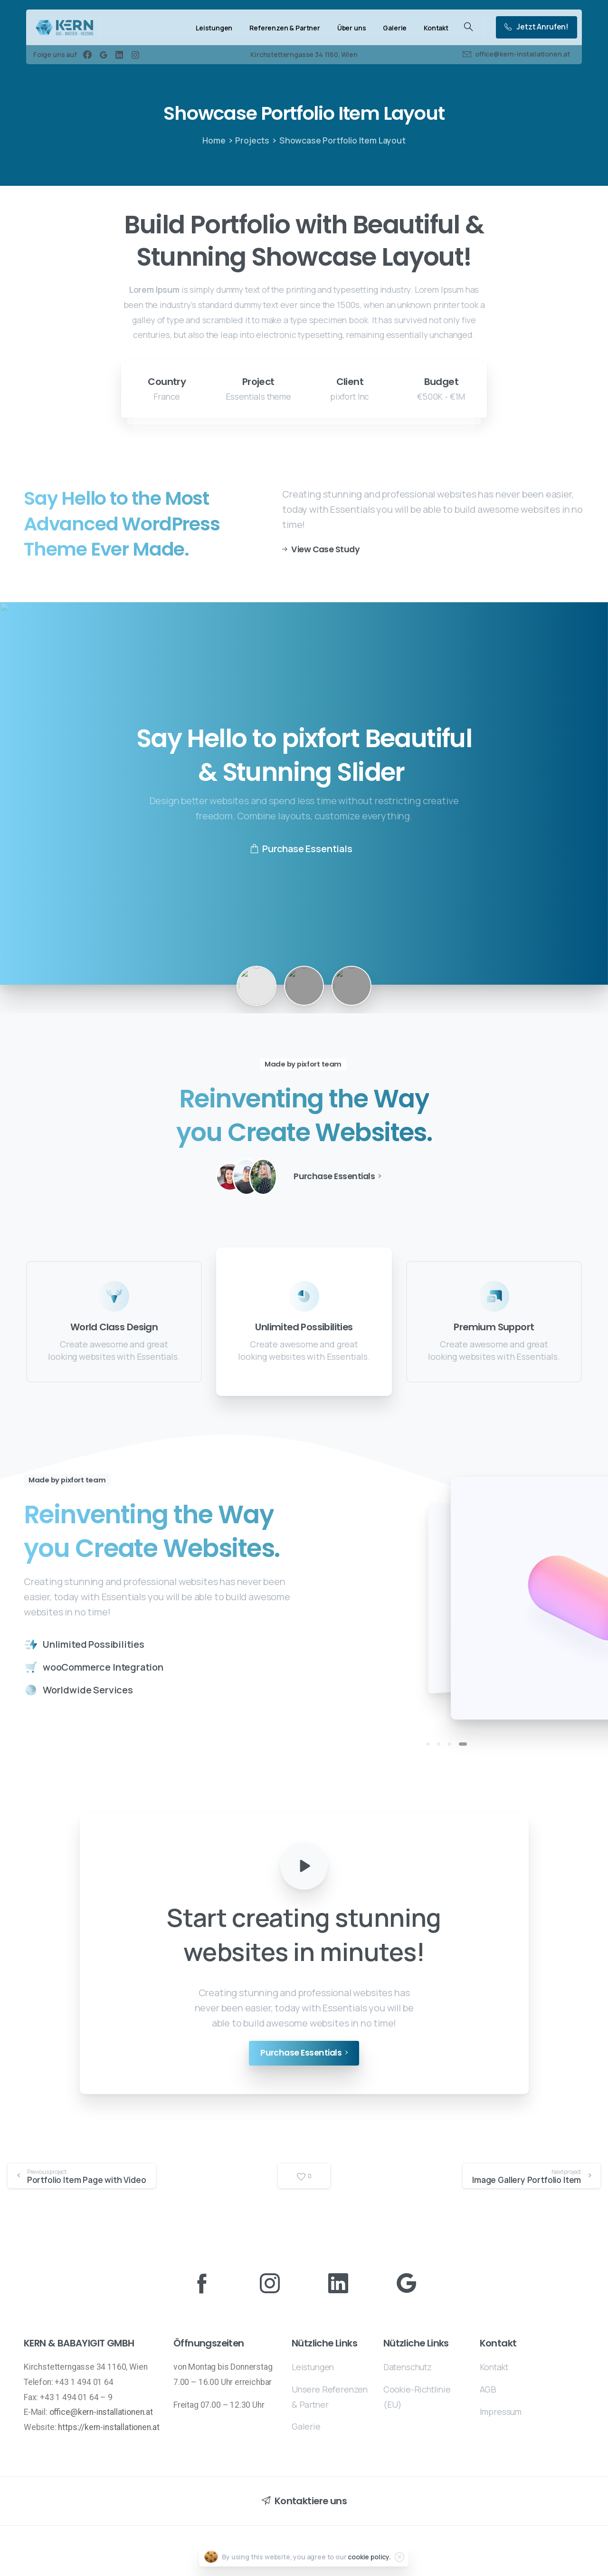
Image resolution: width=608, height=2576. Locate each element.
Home (213, 140)
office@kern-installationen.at (101, 2412)
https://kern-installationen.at (109, 2427)
